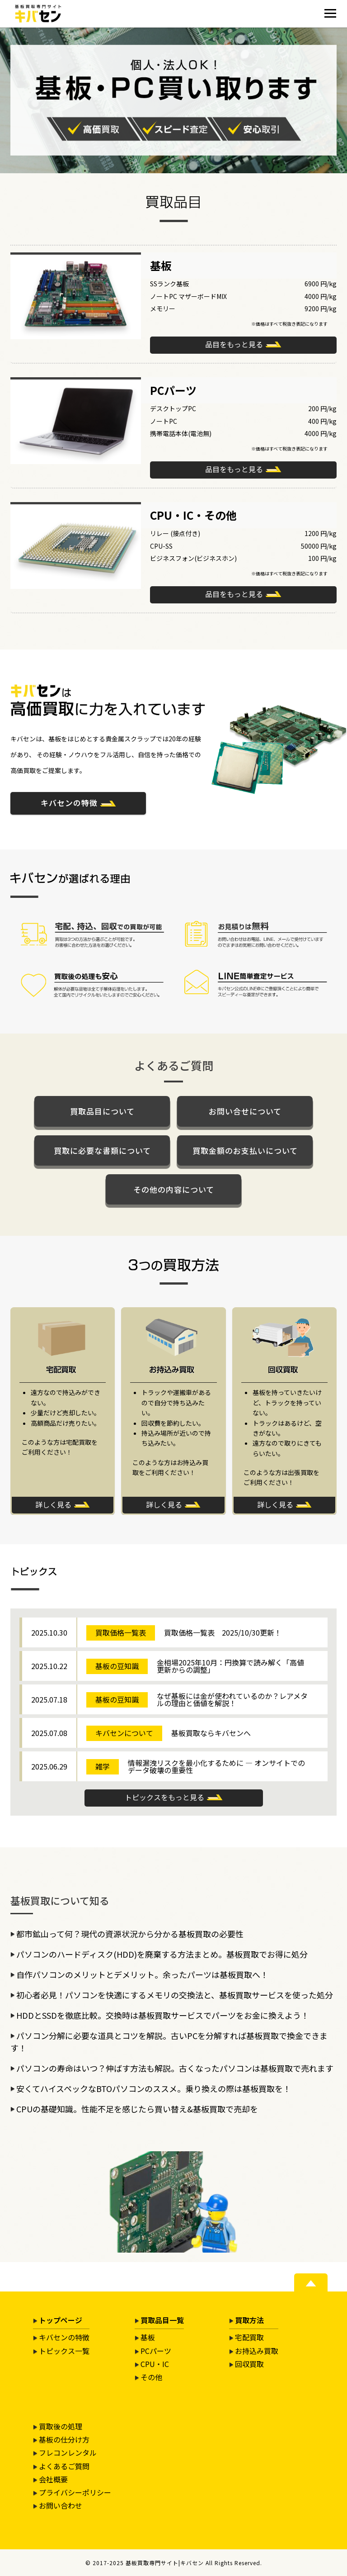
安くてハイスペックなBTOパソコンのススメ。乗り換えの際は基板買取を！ (153, 2088)
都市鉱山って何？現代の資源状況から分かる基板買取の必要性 (130, 1934)
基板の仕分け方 (64, 2439)
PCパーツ (156, 2350)
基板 (148, 2337)
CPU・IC (155, 2363)
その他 (151, 2377)
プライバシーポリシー (75, 2492)
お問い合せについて (245, 1111)
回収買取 (249, 2363)
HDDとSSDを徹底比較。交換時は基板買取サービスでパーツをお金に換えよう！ (162, 2015)
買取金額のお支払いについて (245, 1150)
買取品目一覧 (162, 2320)
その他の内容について (173, 1189)
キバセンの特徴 (69, 802)
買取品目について (102, 1111)
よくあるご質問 (64, 2466)
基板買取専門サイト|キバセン (165, 2563)
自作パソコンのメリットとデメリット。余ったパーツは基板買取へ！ (142, 1974)
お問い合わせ (60, 2505)
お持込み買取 (256, 2350)
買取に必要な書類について (102, 1150)
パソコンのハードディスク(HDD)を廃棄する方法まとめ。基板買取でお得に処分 (162, 1954)
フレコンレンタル (68, 2452)
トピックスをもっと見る (164, 1797)
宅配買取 (249, 2337)
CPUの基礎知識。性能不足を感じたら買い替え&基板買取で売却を (137, 2109)
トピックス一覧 (64, 2350)
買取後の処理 (60, 2426)
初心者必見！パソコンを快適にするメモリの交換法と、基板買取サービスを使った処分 (174, 1995)
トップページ (60, 2320)
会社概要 (53, 2479)
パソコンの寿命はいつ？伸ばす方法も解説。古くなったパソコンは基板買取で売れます (174, 2068)
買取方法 (249, 2320)
